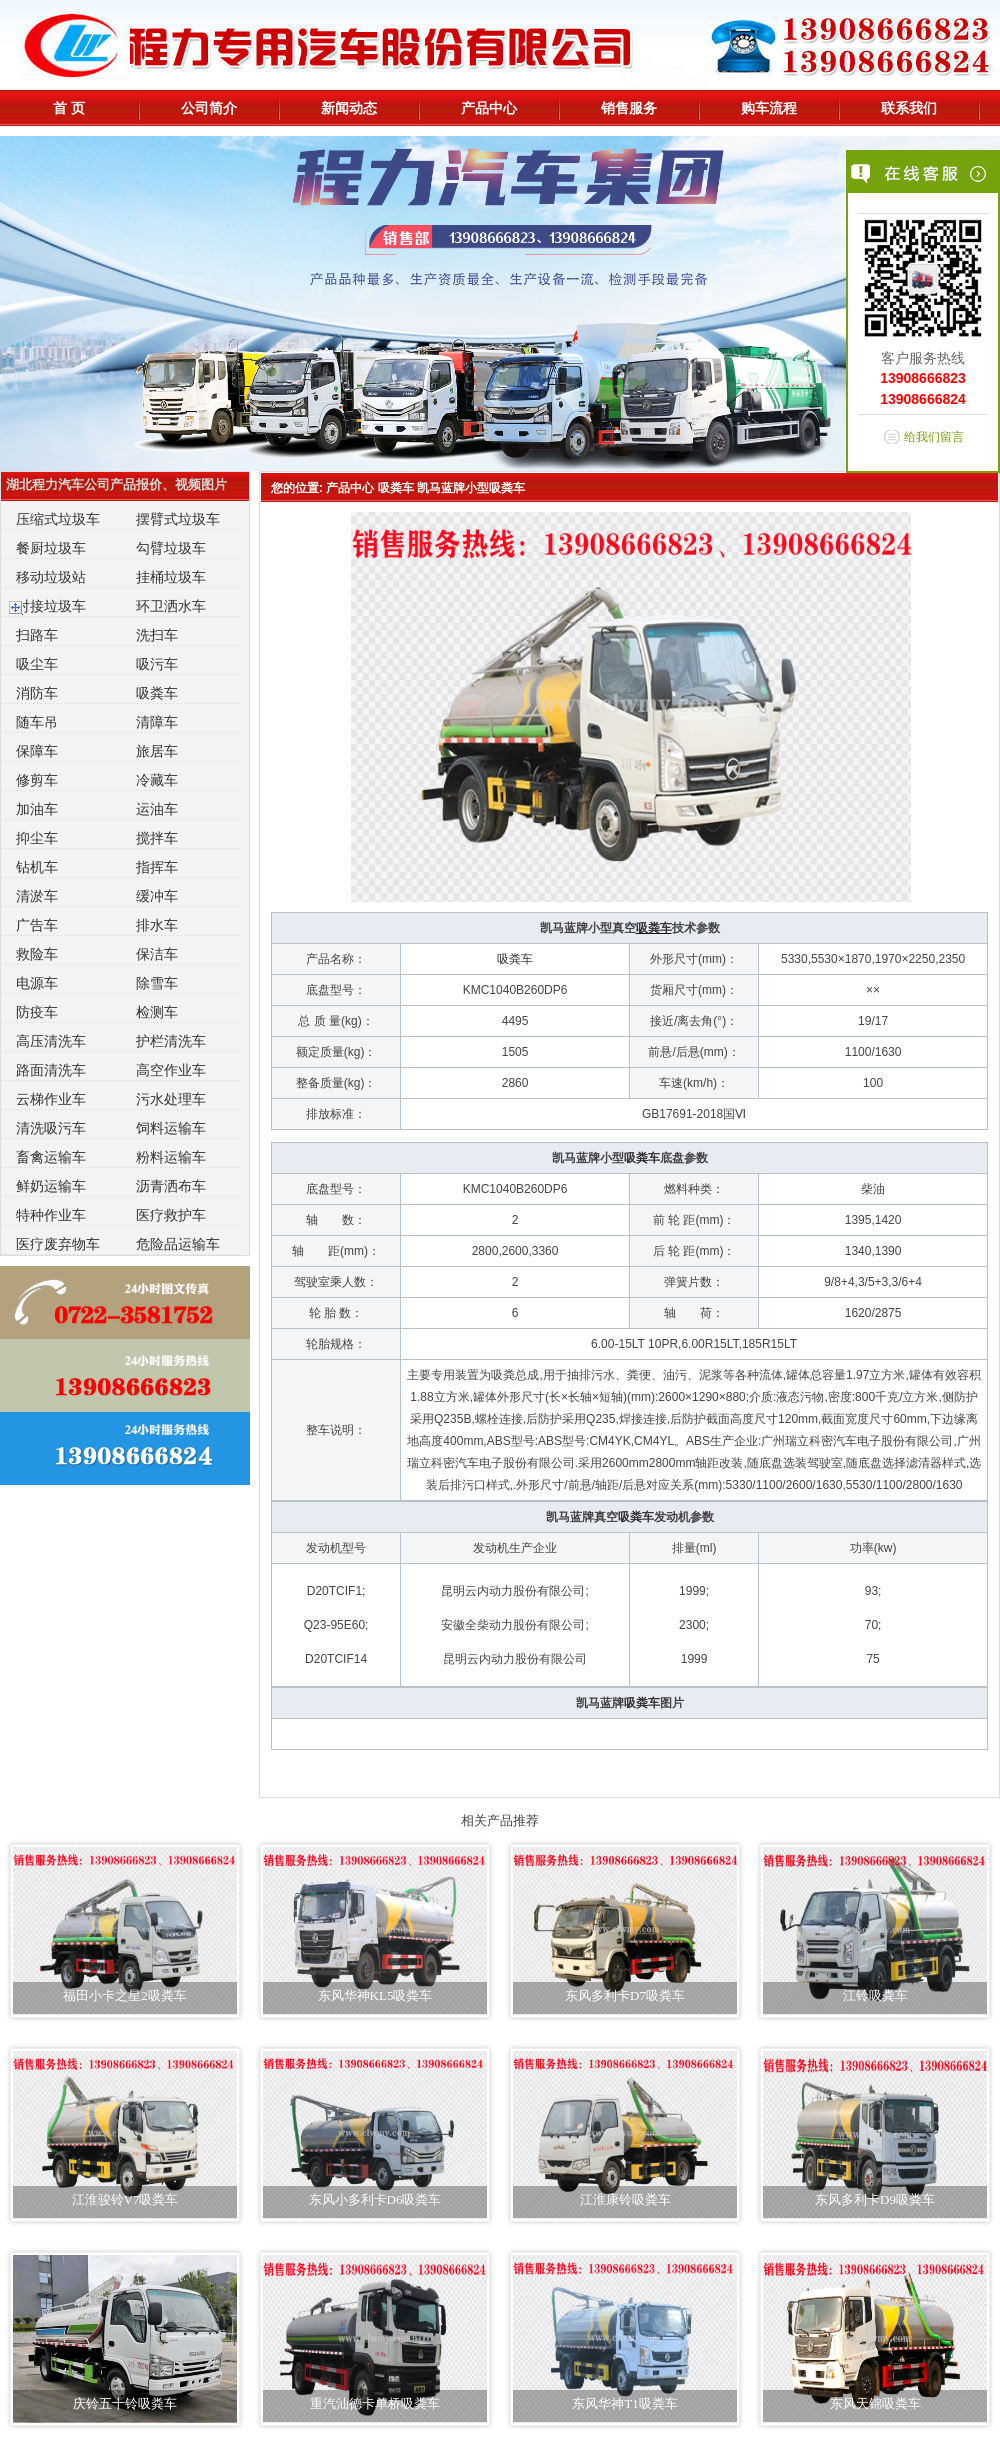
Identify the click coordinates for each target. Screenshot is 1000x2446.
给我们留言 (934, 437)
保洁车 (157, 954)
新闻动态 (349, 108)
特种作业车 (51, 1215)
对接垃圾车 (51, 606)
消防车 (37, 693)
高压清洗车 (51, 1041)
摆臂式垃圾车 (178, 519)
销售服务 (629, 108)
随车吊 (37, 722)
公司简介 (209, 108)
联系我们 (909, 108)
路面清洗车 (51, 1070)
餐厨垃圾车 (51, 548)
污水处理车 (171, 1099)
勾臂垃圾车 (171, 548)
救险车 (37, 954)
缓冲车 (157, 896)
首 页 (69, 108)
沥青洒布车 (171, 1186)
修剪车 (37, 780)
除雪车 (157, 983)
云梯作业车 (51, 1099)
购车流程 (769, 108)
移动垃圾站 (51, 577)
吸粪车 (157, 693)
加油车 (37, 809)
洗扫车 (157, 635)
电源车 (37, 983)
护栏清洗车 (171, 1041)
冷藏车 (157, 780)
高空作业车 (171, 1070)
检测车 (157, 1012)
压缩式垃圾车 (58, 519)
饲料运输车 (171, 1128)
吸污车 (157, 664)
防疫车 (37, 1012)
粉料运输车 (171, 1157)
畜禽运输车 (51, 1157)
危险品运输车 (178, 1244)
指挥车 (157, 867)
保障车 (37, 751)
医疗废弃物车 (58, 1244)
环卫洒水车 (171, 606)
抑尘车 (37, 838)
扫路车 (37, 635)
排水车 (157, 925)
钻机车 (37, 867)
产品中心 (489, 108)
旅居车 (157, 751)
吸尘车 (37, 664)
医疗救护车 (171, 1215)
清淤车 (37, 896)
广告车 (37, 925)
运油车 (157, 809)
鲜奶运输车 (51, 1186)
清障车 (157, 722)
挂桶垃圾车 (171, 577)
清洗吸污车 (51, 1128)
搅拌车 (157, 838)
